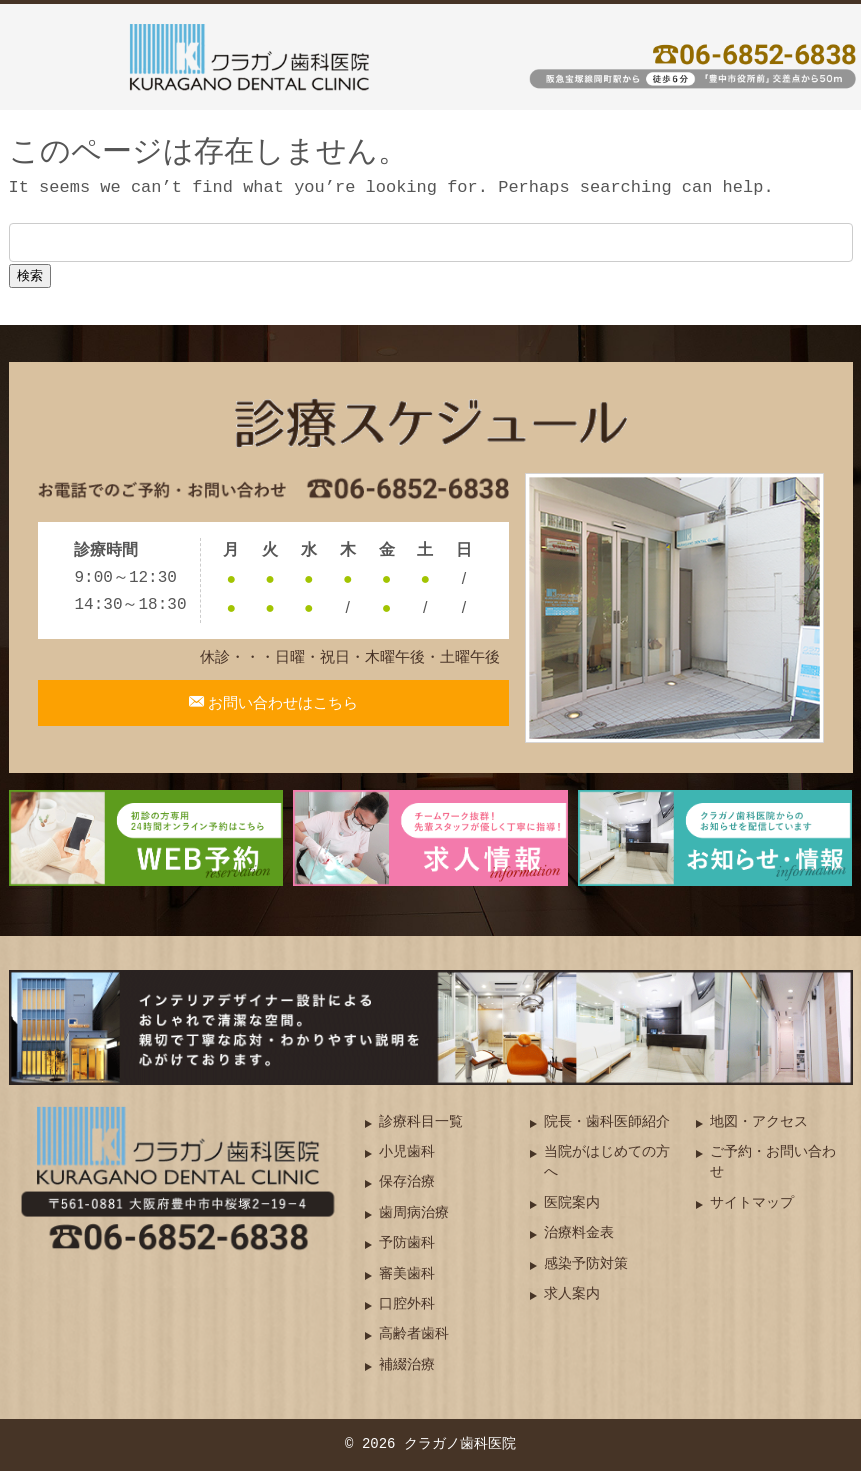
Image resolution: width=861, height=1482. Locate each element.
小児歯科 (407, 1163)
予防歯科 (407, 1254)
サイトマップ (752, 1214)
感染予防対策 (586, 1274)
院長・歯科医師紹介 (607, 1132)
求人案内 (572, 1305)
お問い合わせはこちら (281, 714)
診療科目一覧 (421, 1132)
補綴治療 (407, 1376)
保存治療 (407, 1193)
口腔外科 (407, 1315)
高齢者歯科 (414, 1345)
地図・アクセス (759, 1132)
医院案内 (572, 1214)
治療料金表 (579, 1244)
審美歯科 (407, 1284)
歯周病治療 (414, 1224)
